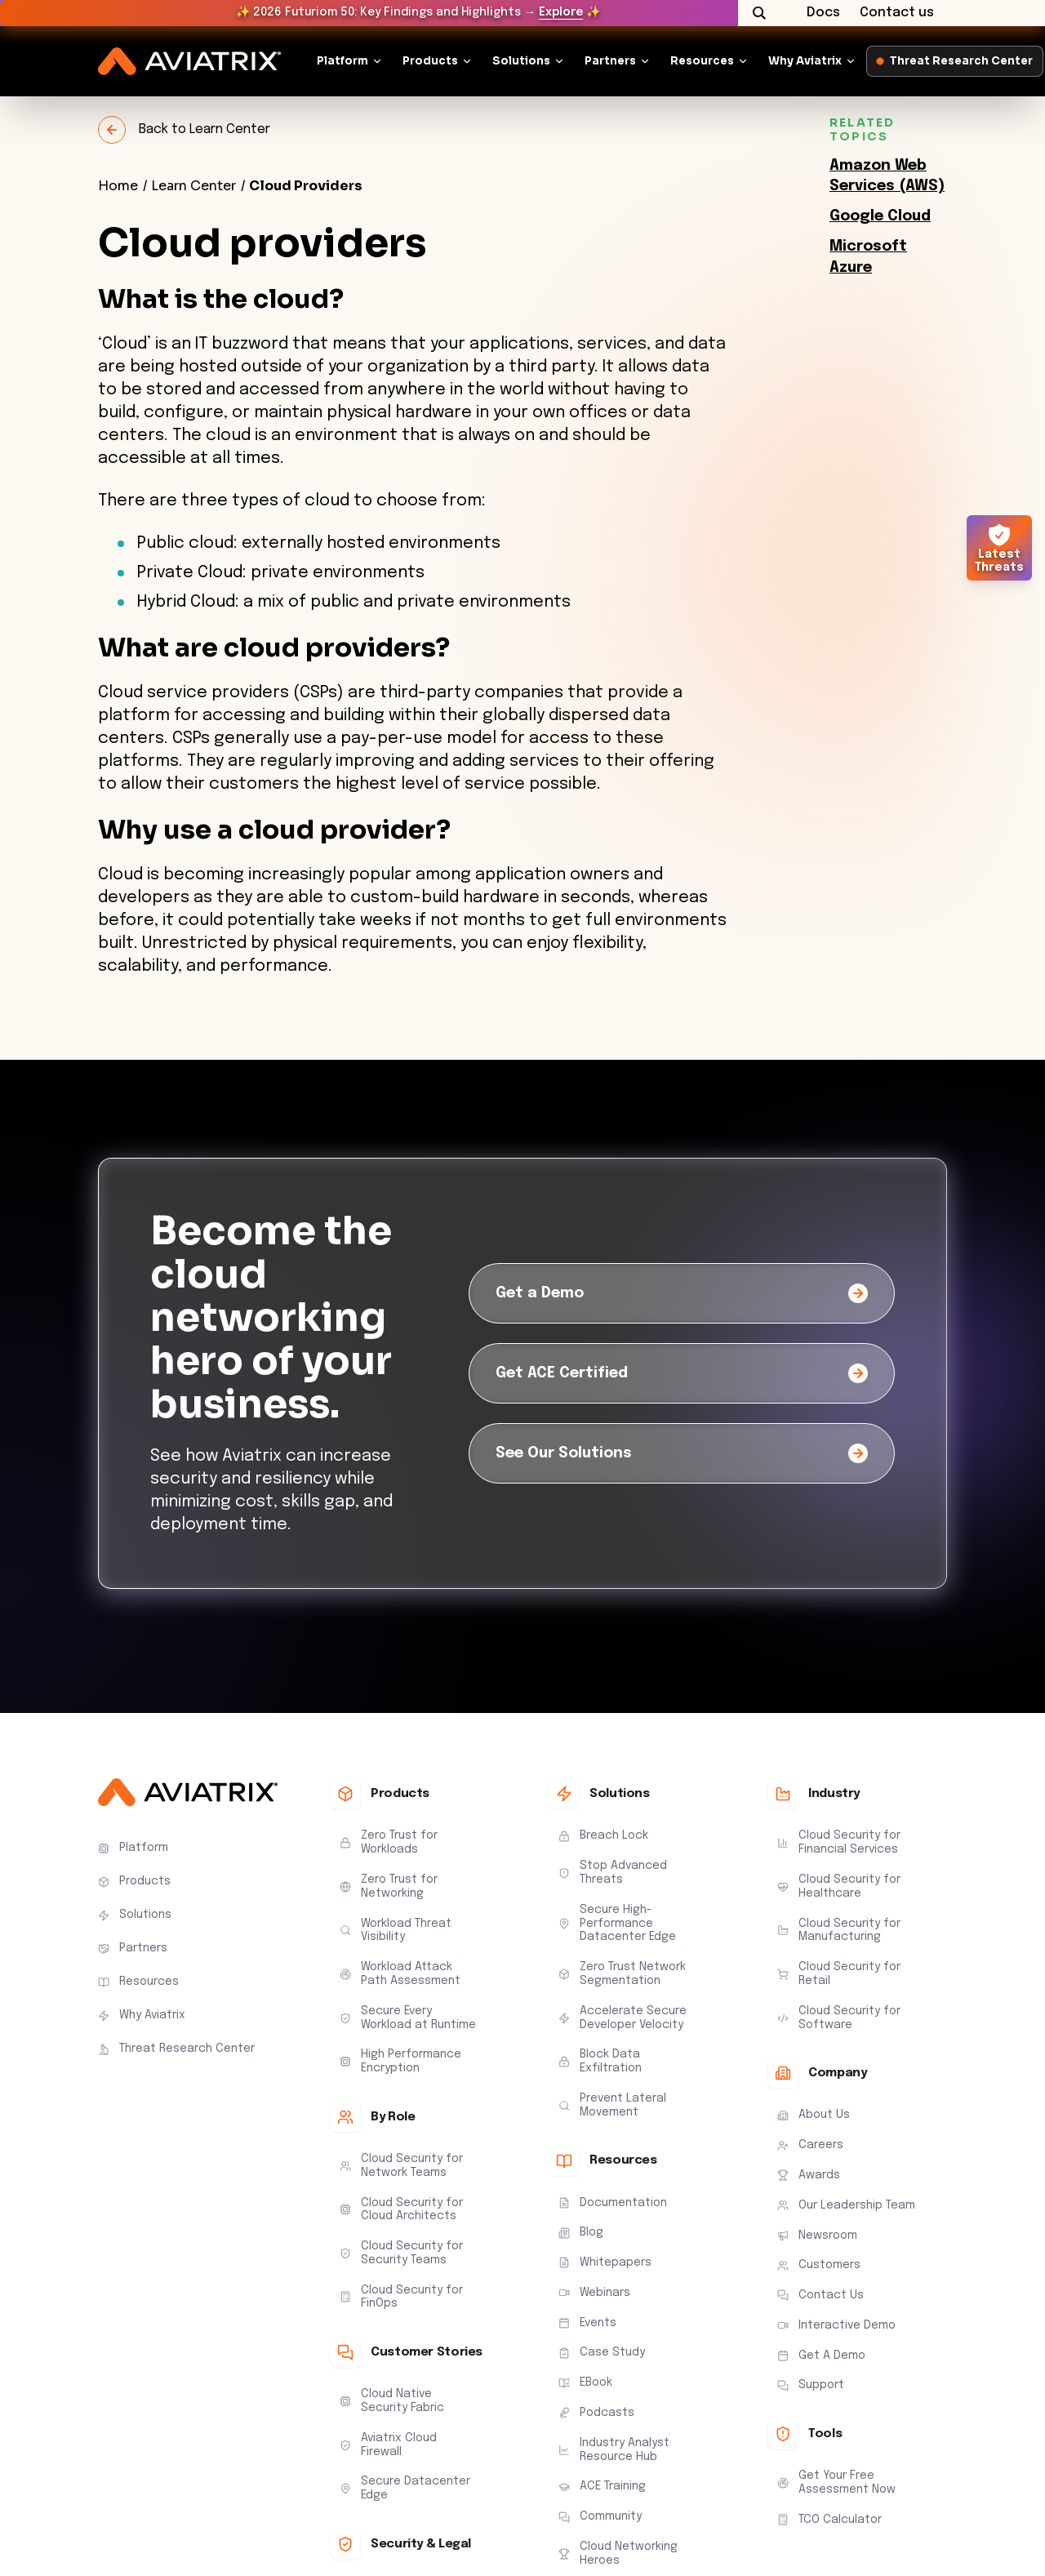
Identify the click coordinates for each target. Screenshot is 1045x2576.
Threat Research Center (955, 61)
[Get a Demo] (682, 1293)
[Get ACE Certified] (682, 1373)
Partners (610, 61)
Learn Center (193, 185)
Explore (561, 12)
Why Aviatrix (805, 61)
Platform (342, 61)
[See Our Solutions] (682, 1453)
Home (118, 185)
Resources (702, 61)
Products (430, 61)
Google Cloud (880, 216)
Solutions (521, 61)
